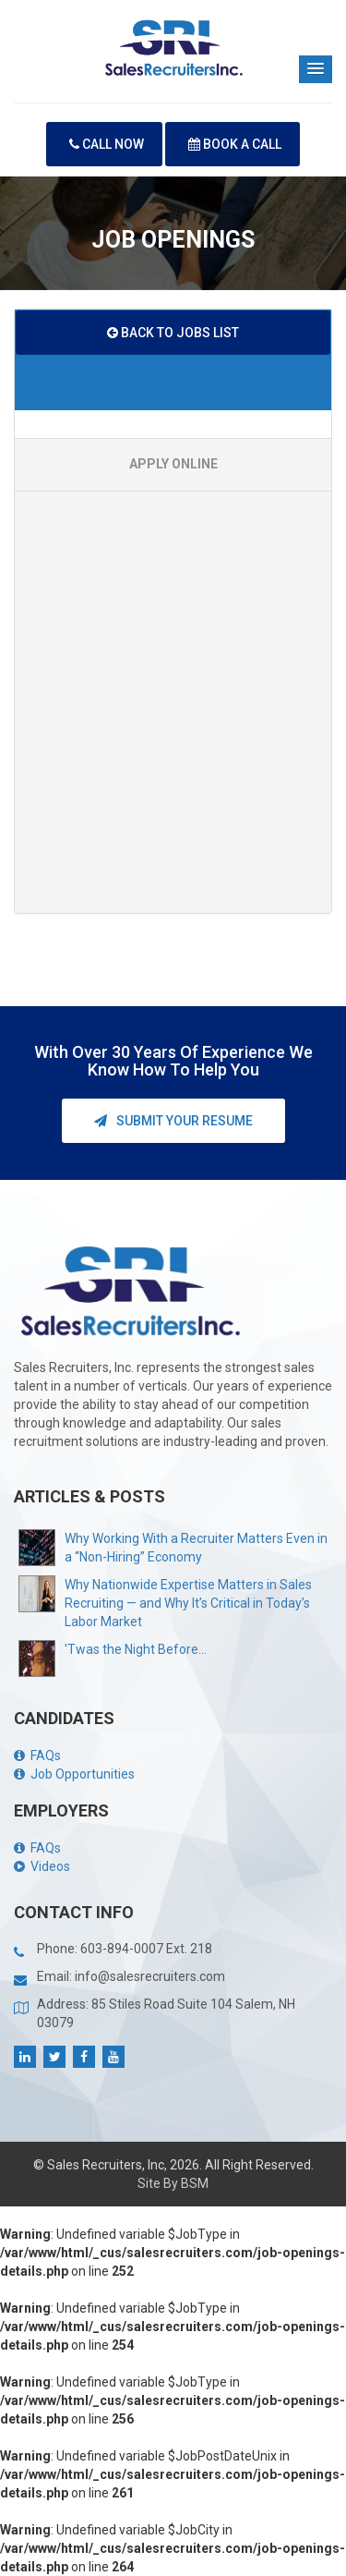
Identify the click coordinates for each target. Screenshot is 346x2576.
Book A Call (234, 144)
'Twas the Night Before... (136, 1649)
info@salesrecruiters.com (150, 1976)
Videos (42, 1866)
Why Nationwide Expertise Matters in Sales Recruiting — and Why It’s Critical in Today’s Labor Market (188, 1603)
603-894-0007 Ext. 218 (146, 1948)
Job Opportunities (74, 1774)
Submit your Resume (173, 1120)
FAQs (37, 1755)
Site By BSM (173, 2183)
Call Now (106, 144)
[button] (315, 69)
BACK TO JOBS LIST (173, 332)
